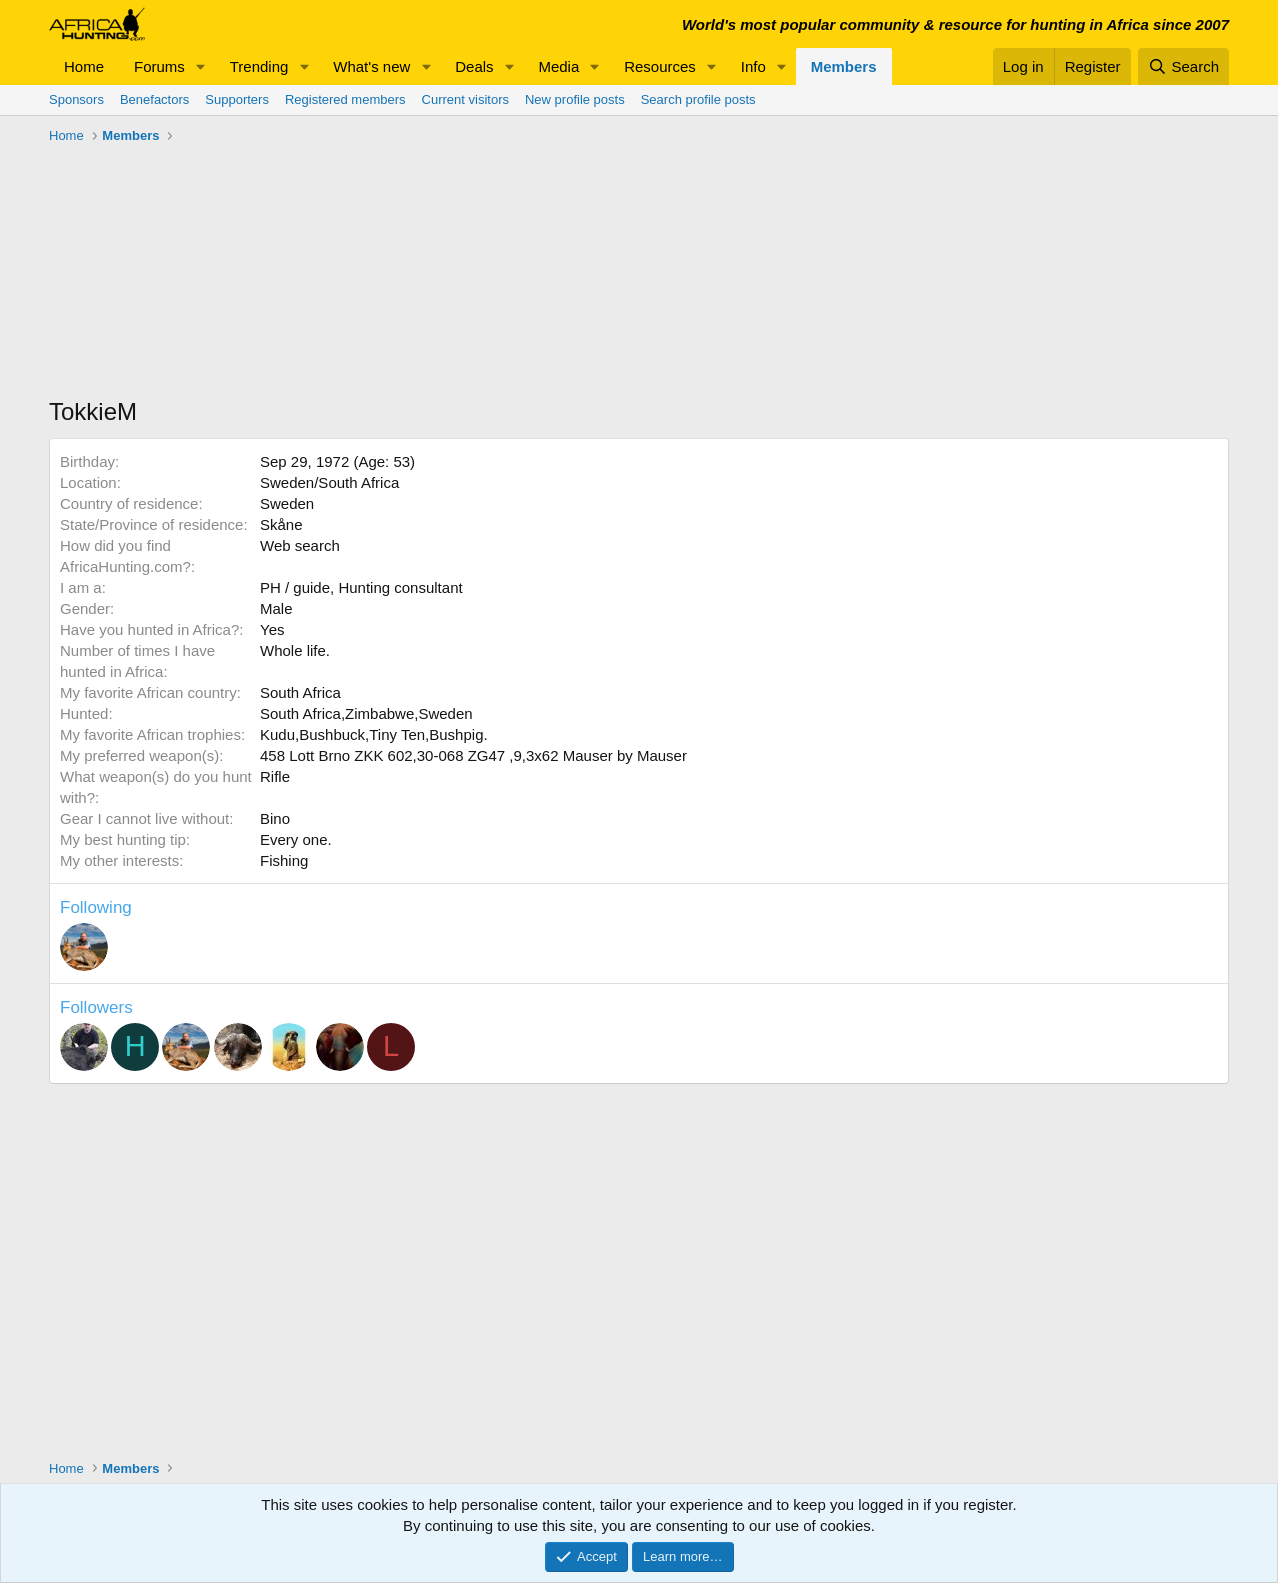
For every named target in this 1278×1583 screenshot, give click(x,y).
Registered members (345, 99)
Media (558, 66)
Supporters (237, 99)
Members (844, 66)
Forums (159, 66)
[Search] (1183, 66)
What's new (371, 66)
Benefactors (154, 99)
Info (753, 66)
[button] (201, 66)
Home (84, 66)
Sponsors (76, 99)
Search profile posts (698, 99)
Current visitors (465, 99)
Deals (474, 66)
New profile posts (575, 99)
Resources (660, 66)
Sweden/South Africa (329, 482)
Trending (259, 66)
